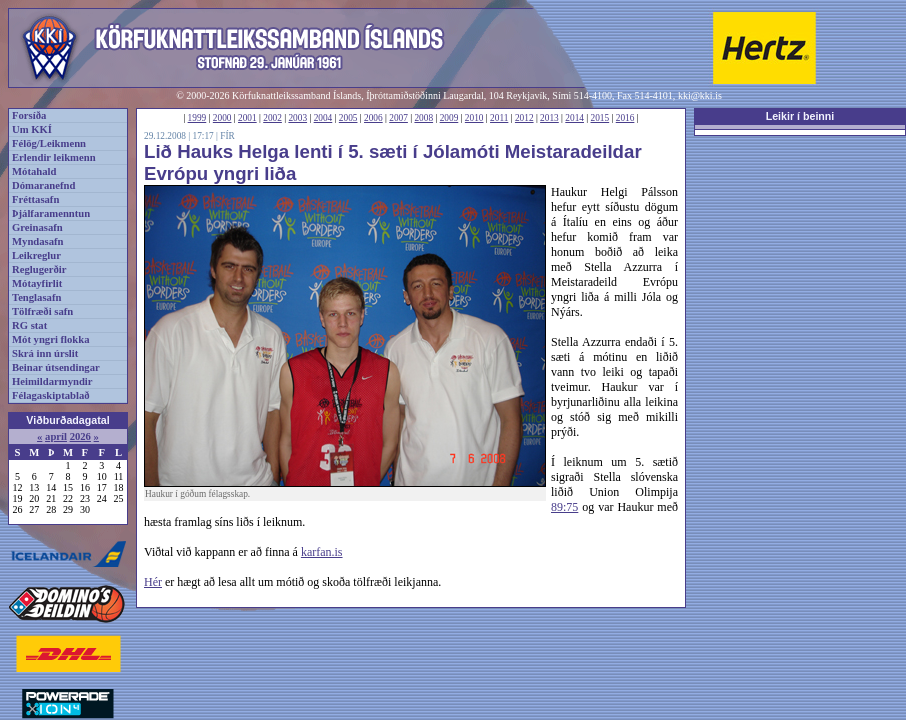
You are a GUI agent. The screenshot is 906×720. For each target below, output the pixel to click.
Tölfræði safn (42, 311)
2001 (247, 118)
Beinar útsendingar (56, 367)
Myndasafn (38, 241)
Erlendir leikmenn (54, 157)
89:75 (564, 507)
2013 (549, 118)
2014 (574, 118)
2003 (297, 118)
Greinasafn (37, 227)
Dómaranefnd (43, 185)
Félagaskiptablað (51, 395)
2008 (423, 118)
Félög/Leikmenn (49, 143)
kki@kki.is (700, 95)
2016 (625, 118)
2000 (222, 118)
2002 (272, 118)
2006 (373, 118)
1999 (197, 118)
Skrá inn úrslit (45, 353)
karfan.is (322, 552)
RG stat (29, 325)
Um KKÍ (32, 129)
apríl (56, 436)
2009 (449, 118)
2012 (524, 118)
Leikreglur (36, 255)
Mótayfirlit (37, 283)
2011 (499, 118)
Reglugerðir (39, 269)
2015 (600, 118)
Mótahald (34, 171)
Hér (153, 582)
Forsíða (29, 115)
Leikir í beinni (800, 116)
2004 (323, 118)
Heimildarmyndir (52, 381)
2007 (398, 118)
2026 (80, 436)
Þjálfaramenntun (51, 213)
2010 (474, 118)
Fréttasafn (35, 199)
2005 (348, 118)
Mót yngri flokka (51, 339)
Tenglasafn (36, 297)
